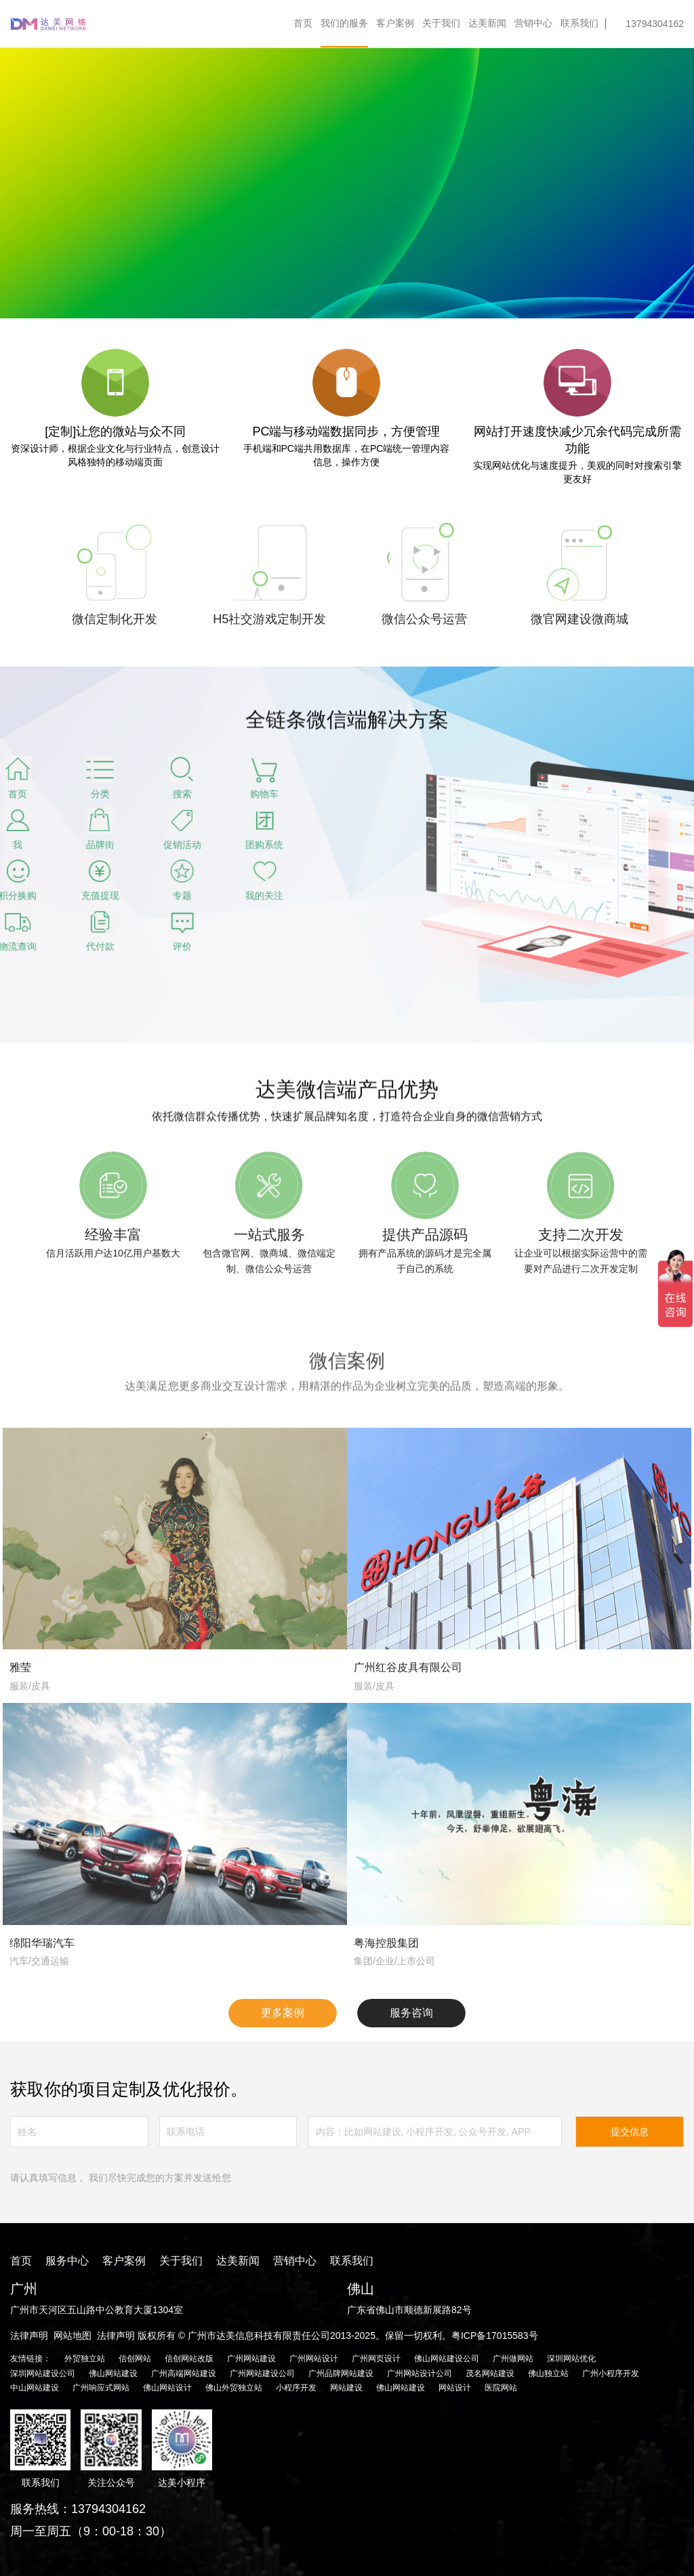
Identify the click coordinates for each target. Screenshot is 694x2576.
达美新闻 (487, 23)
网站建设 (346, 2387)
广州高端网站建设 (183, 2373)
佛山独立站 (548, 2373)
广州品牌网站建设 (340, 2373)
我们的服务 (344, 23)
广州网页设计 (376, 2358)
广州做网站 (513, 2358)
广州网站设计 (313, 2358)
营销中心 (533, 23)
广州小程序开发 (610, 2373)
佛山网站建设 (113, 2373)
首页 (302, 23)
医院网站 (501, 2387)
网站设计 (454, 2387)
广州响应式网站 (101, 2387)
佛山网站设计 (167, 2387)
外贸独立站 (84, 2358)
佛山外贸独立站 (233, 2387)
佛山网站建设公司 (446, 2358)
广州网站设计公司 (419, 2373)
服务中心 (67, 2260)
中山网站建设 (34, 2387)
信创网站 (135, 2358)
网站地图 (72, 2335)
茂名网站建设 (490, 2373)
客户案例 (395, 23)
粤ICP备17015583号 (494, 2335)
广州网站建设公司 (262, 2373)
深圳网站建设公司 (42, 2373)
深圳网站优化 (571, 2358)
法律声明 (29, 2335)
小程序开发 (296, 2387)
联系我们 (579, 23)
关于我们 (441, 23)
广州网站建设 (251, 2358)
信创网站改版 (189, 2358)
